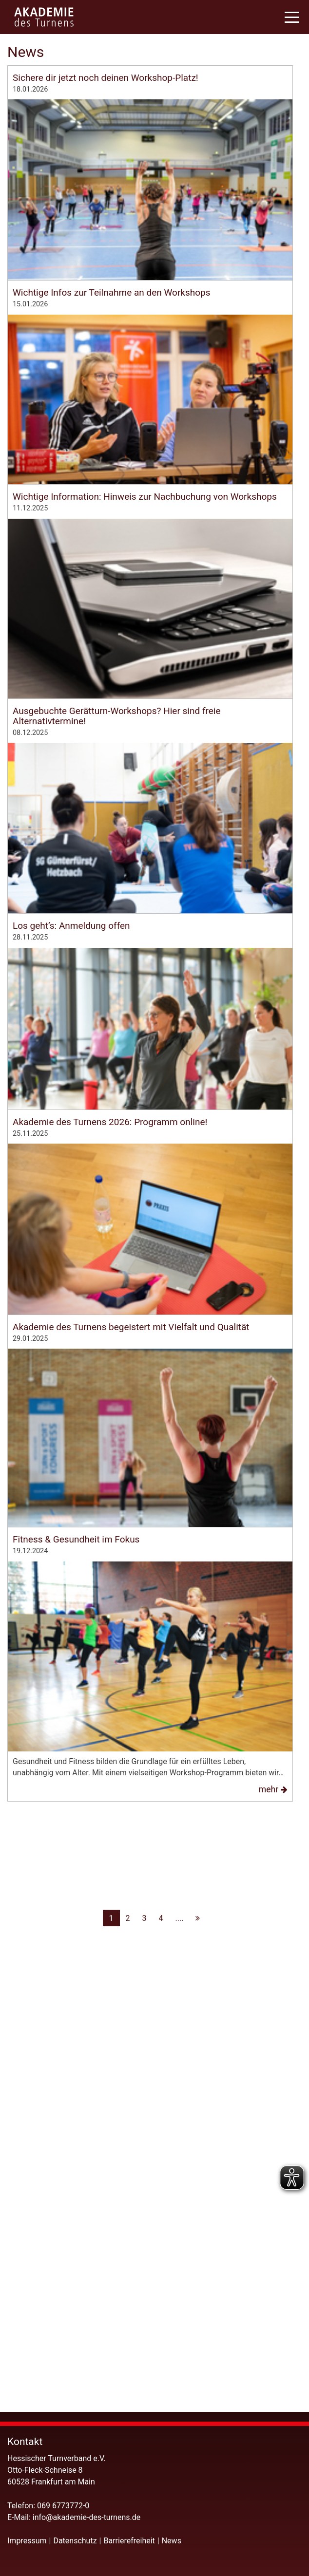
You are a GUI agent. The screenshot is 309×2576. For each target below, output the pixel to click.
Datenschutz (75, 2540)
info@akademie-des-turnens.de (87, 2517)
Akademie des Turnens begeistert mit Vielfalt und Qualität (131, 1810)
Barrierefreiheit (129, 2540)
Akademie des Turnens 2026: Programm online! (110, 1529)
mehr (274, 340)
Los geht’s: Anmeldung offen (71, 1247)
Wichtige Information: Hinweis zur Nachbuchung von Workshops (145, 652)
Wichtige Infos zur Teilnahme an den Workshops (112, 370)
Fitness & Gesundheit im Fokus (76, 2091)
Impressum (27, 2540)
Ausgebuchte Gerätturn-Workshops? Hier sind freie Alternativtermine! (117, 949)
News (171, 2540)
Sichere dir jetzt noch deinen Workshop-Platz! (105, 77)
